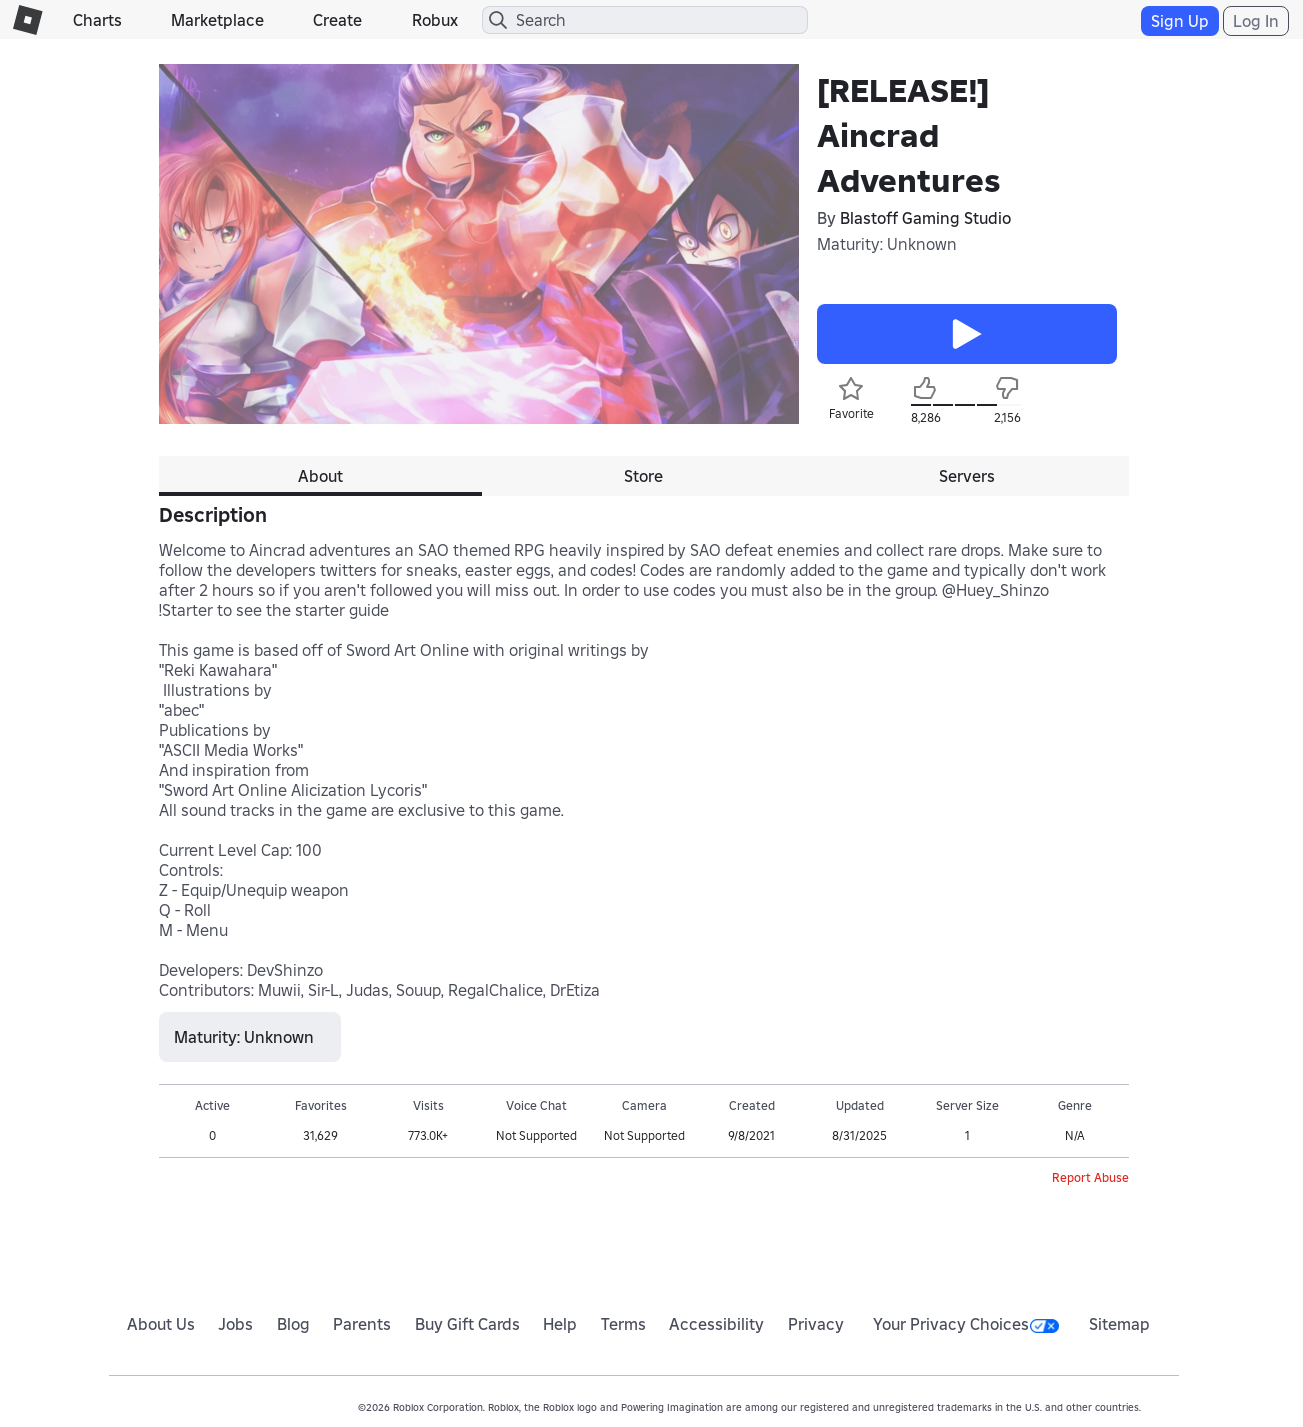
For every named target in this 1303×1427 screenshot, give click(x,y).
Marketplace (217, 20)
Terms (623, 1324)
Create (337, 20)
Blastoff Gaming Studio (925, 218)
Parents (362, 1324)
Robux (435, 20)
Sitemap (1119, 1324)
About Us (161, 1324)
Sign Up (1180, 21)
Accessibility (716, 1324)
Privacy (816, 1324)
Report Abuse (1090, 1177)
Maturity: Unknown (887, 244)
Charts (97, 20)
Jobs (235, 1324)
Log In (1256, 21)
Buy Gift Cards (467, 1324)
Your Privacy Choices (966, 1324)
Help (560, 1324)
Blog (293, 1324)
